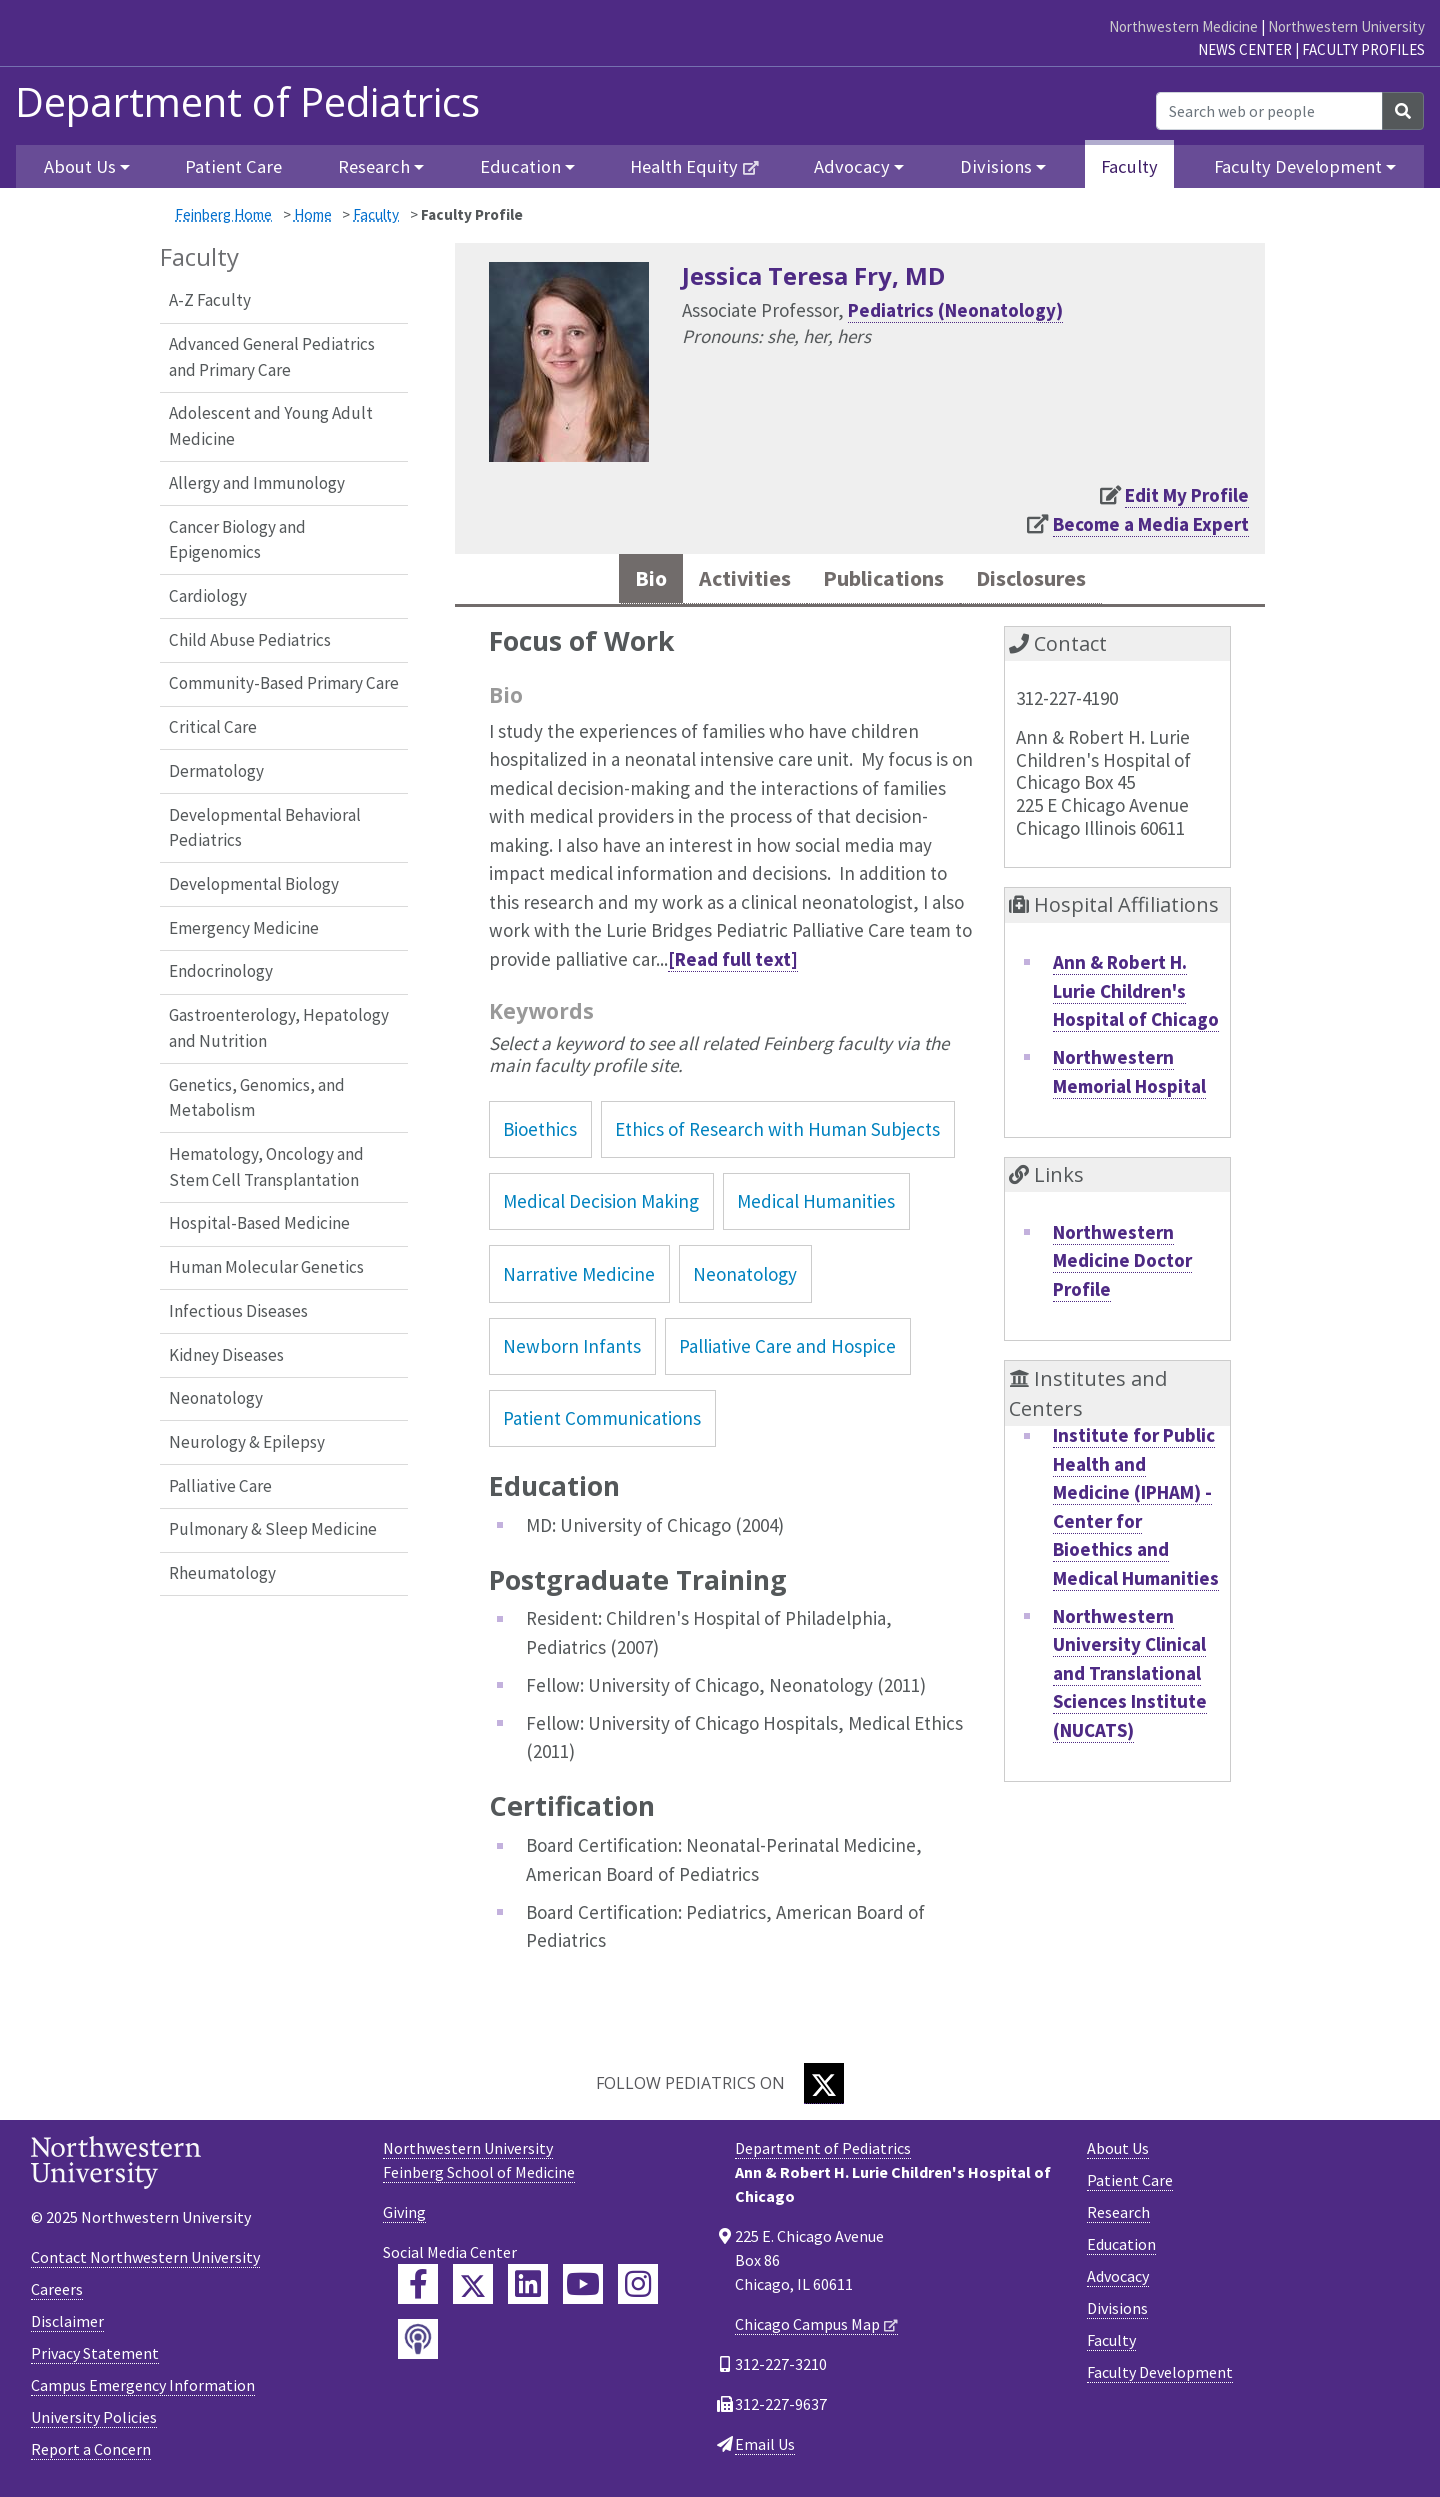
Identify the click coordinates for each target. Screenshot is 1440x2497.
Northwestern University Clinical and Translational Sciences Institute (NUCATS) (1130, 1677)
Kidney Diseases (226, 1355)
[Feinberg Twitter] (473, 2289)
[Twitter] (824, 2088)
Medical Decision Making (601, 1206)
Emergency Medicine (244, 928)
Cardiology (208, 596)
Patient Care (233, 166)
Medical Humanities (816, 1206)
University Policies (94, 2421)
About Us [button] (80, 166)
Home (313, 214)
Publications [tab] (883, 580)
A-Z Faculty (210, 300)
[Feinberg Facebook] (418, 2289)
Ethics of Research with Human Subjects (777, 1133)
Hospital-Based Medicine (259, 1223)
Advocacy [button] (852, 166)
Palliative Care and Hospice (787, 1350)
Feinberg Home (223, 214)
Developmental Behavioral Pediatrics (265, 828)
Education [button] (520, 166)
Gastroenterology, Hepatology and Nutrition (279, 1028)
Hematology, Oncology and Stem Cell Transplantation (266, 1167)
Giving (404, 2217)
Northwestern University (1346, 26)
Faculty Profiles (1363, 49)
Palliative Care (220, 1486)
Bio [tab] (626, 580)
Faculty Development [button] (1298, 166)
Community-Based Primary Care (284, 683)
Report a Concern (91, 2453)
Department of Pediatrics (247, 102)
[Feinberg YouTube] (583, 2289)
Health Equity (684, 166)
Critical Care (213, 727)
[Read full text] (733, 963)
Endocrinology (221, 971)
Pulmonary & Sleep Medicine (273, 1529)
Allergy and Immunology (257, 483)
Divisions (1117, 2313)
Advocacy (1118, 2281)
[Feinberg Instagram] (638, 2289)
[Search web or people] (1269, 111)
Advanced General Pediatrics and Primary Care (272, 357)
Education (1121, 2249)
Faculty (1129, 166)
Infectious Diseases (238, 1311)
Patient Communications (602, 1422)
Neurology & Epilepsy (247, 1442)
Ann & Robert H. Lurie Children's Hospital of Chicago (1136, 994)
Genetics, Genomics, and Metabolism (257, 1098)
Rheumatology (222, 1573)
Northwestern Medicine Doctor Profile (1122, 1264)
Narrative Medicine (579, 1278)
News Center (1245, 49)
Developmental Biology (254, 884)
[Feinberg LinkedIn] (528, 2289)
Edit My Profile (1187, 495)
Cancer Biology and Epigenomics (237, 540)
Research (1118, 2217)
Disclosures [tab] (1049, 580)
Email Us (765, 2449)
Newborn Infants (572, 1350)
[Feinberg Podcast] (418, 2344)
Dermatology (216, 771)
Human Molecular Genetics (266, 1267)
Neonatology (216, 1398)
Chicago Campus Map (807, 2329)
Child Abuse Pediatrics (250, 640)
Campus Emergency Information (143, 2389)
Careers (57, 2293)
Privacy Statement (95, 2357)
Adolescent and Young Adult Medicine (271, 426)
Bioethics (540, 1133)
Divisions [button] (996, 166)
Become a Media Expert (1151, 524)
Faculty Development (1160, 2377)
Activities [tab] (728, 580)
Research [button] (374, 166)
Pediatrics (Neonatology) (955, 310)
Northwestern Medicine (1183, 26)
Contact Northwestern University (145, 2261)
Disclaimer (67, 2325)
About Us (1118, 2153)
